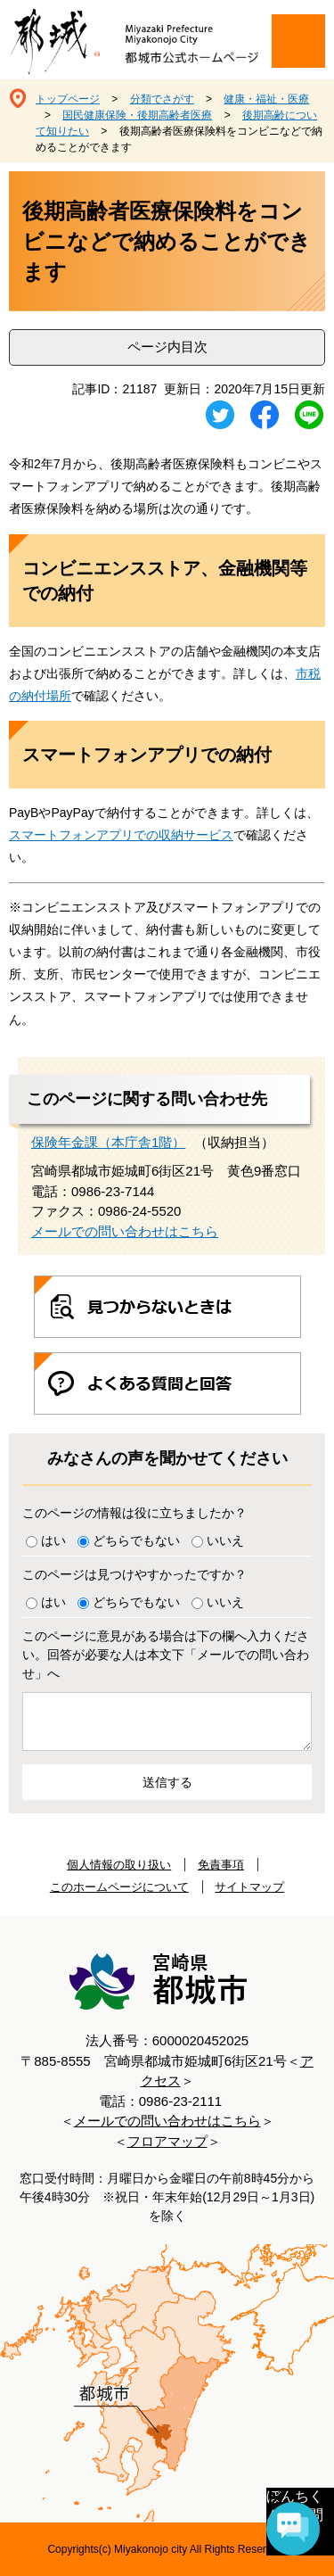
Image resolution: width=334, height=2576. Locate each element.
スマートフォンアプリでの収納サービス (121, 835)
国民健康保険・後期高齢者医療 (137, 115)
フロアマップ (167, 2141)
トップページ (68, 99)
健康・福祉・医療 (266, 99)
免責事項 (221, 1864)
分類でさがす (162, 99)
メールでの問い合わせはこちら (124, 1231)
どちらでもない (136, 1540)
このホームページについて (119, 1887)
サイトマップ (249, 1887)
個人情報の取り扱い (119, 1864)
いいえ (225, 1540)
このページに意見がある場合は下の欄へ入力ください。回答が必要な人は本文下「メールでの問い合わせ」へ (165, 1654)
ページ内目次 (167, 346)
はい (53, 1540)
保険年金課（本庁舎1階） (108, 1142)
